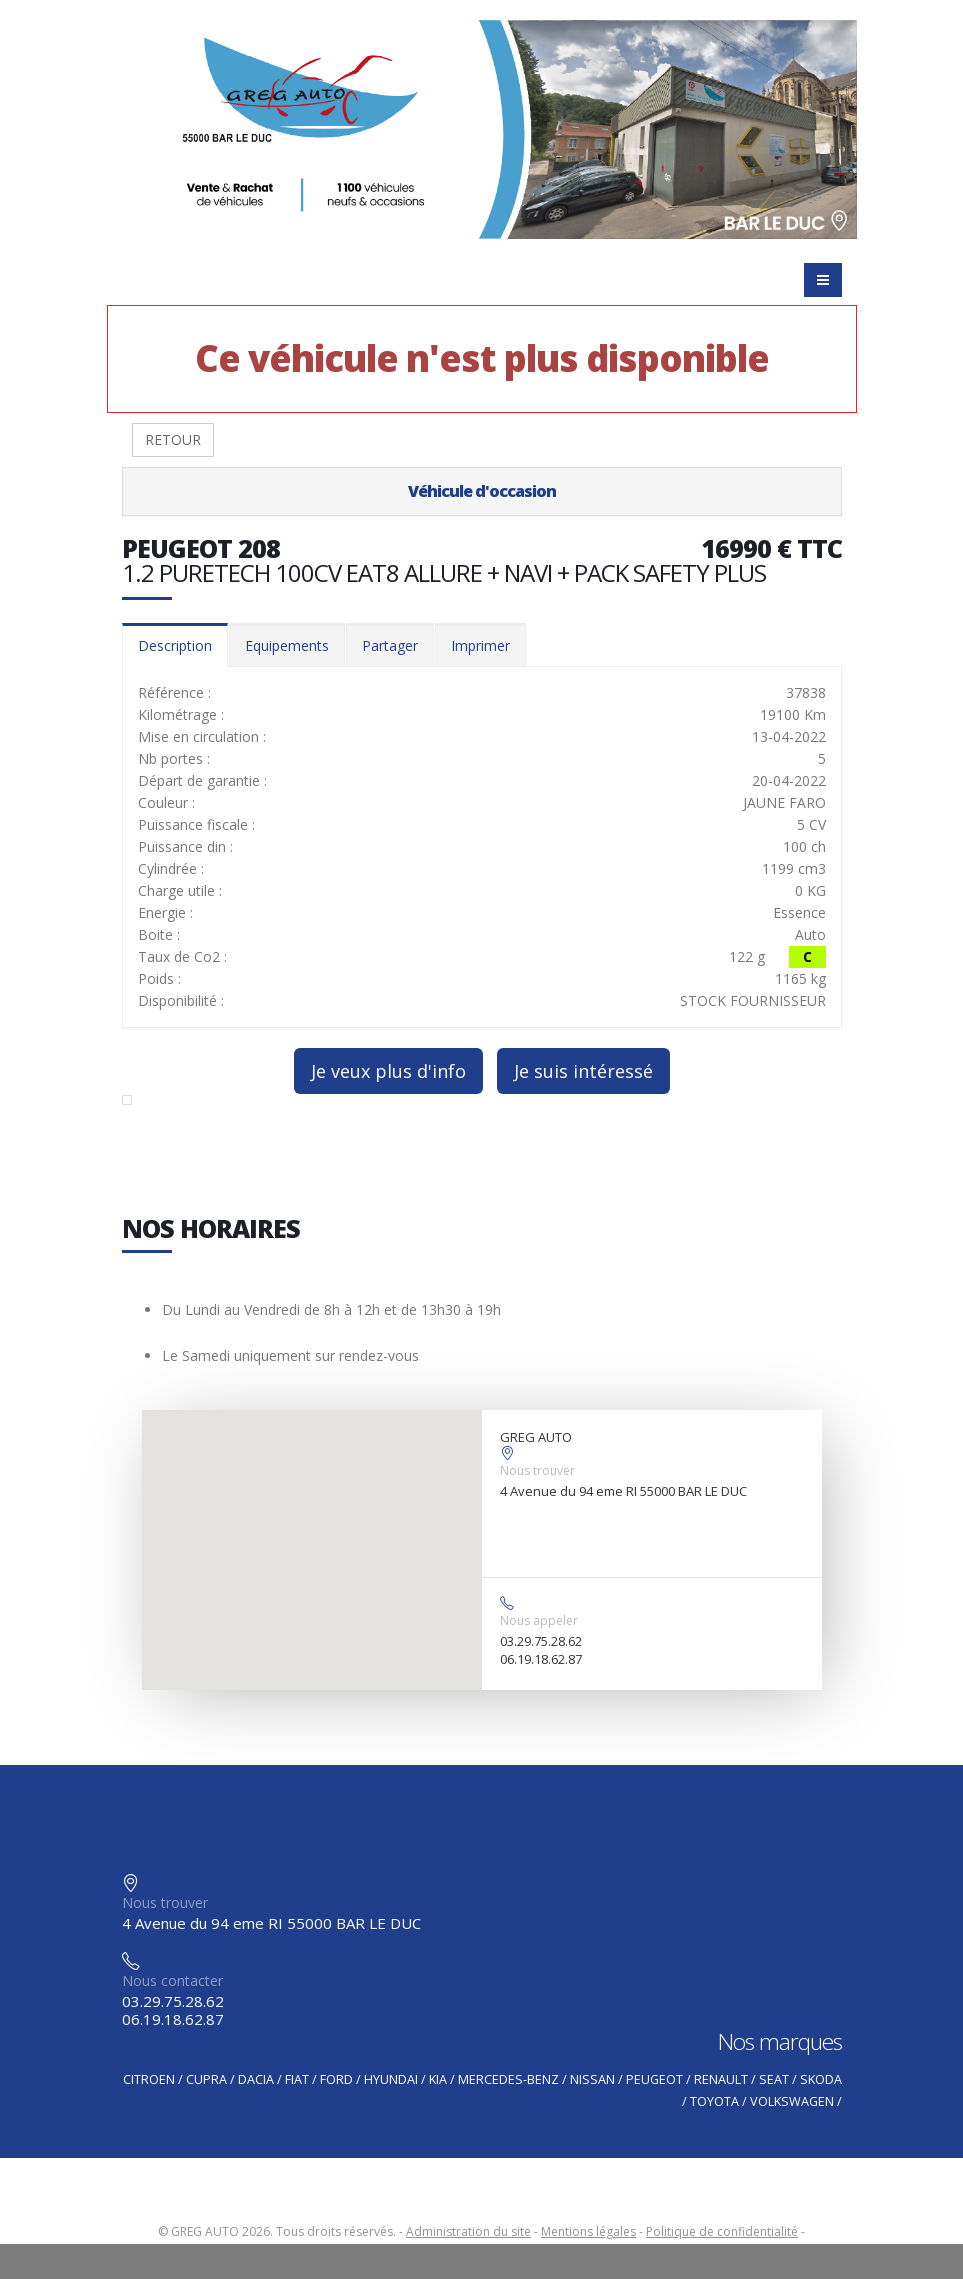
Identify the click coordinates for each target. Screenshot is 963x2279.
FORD (336, 2079)
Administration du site (468, 2231)
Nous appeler (539, 1620)
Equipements (287, 645)
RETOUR (173, 439)
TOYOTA (714, 2101)
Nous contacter (172, 1980)
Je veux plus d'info (388, 1071)
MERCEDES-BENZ (508, 2079)
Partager (390, 645)
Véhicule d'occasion (482, 491)
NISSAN (592, 2079)
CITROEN (149, 2079)
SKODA (821, 2079)
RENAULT (721, 2079)
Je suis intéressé (583, 1071)
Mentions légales (588, 2231)
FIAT (297, 2079)
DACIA (256, 2079)
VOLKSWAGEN (792, 2101)
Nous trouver (537, 1470)
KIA (438, 2079)
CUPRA (206, 2079)
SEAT (774, 2079)
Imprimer (480, 645)
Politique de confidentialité (722, 2231)
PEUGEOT (654, 2079)
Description (175, 645)
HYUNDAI (391, 2079)
